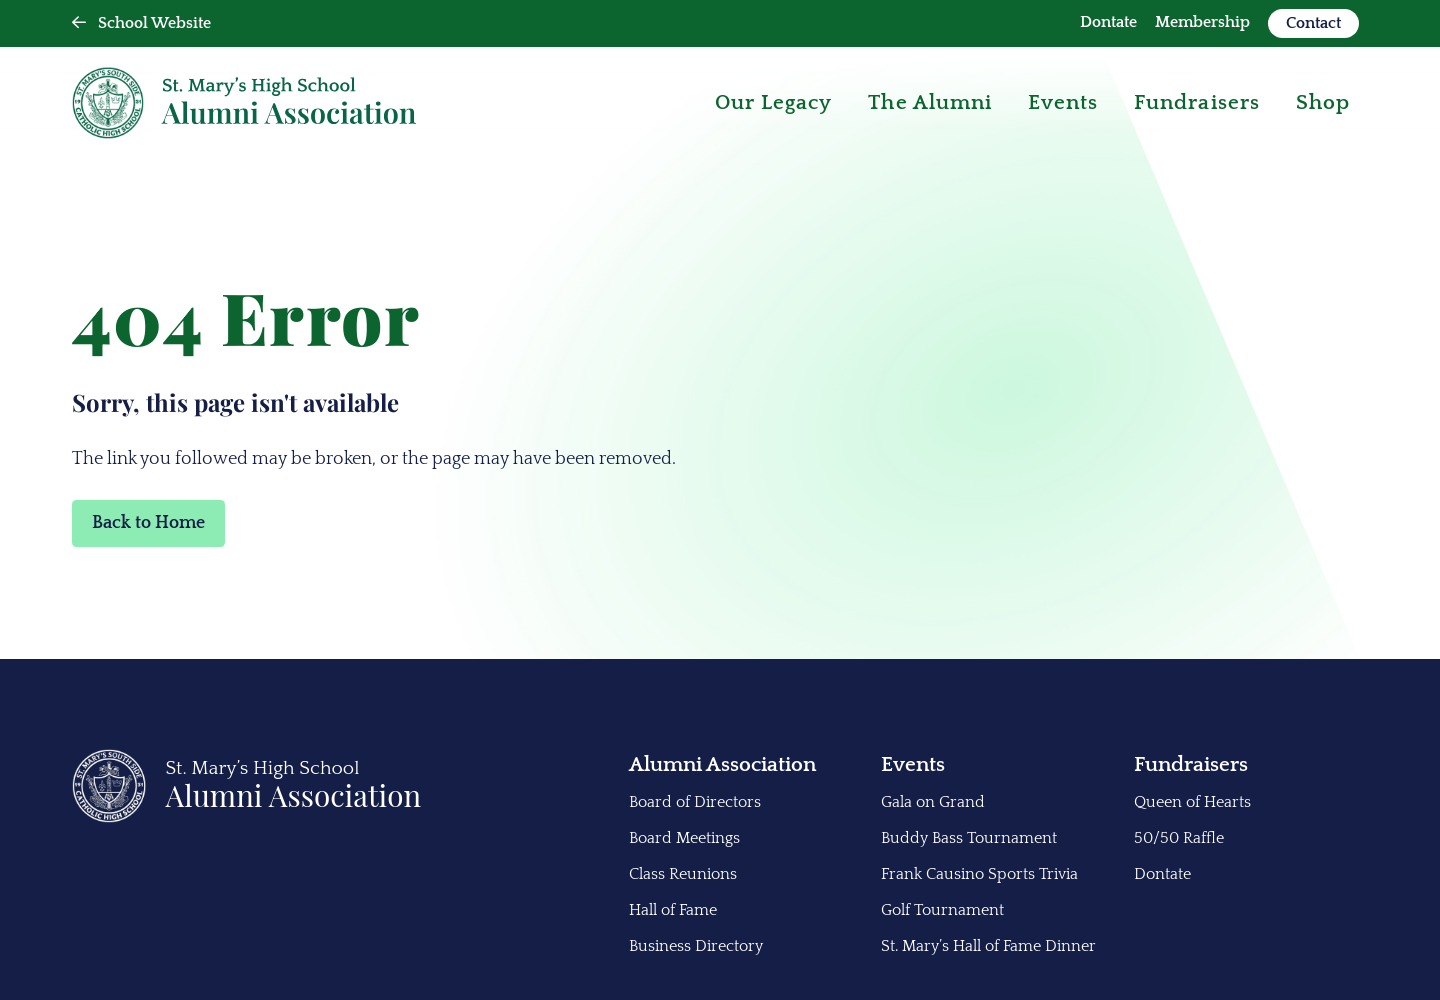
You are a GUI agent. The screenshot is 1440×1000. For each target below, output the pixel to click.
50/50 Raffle (1179, 838)
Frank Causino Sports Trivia (979, 874)
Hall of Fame (673, 910)
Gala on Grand (933, 802)
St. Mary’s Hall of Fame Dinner (988, 946)
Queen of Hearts (1192, 802)
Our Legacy (774, 102)
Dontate (1108, 22)
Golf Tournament (942, 910)
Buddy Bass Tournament (969, 838)
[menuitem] (1108, 23)
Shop (1323, 102)
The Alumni (930, 102)
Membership (1202, 22)
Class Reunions (683, 874)
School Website (141, 23)
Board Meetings (684, 838)
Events (1063, 102)
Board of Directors (695, 802)
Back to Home (148, 523)
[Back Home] (244, 103)
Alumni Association (722, 764)
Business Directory (696, 946)
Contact (1313, 23)
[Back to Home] (247, 818)
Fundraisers (1191, 764)
